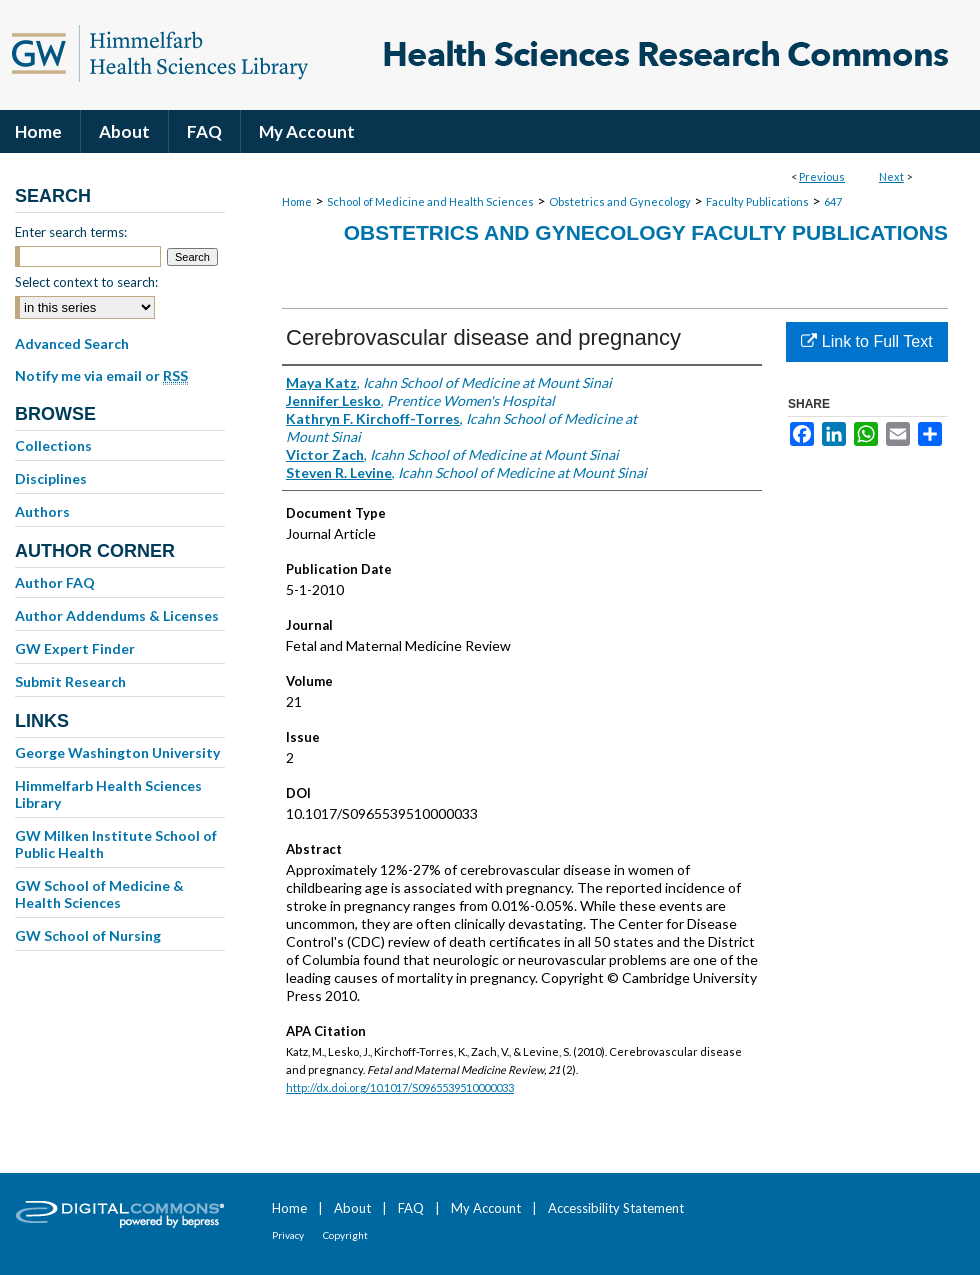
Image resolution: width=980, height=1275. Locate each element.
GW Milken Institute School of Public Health (116, 844)
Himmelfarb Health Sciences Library (108, 794)
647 (833, 201)
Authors (42, 511)
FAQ (411, 1208)
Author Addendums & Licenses (117, 615)
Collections (53, 445)
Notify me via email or (101, 376)
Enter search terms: (71, 232)
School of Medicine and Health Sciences (430, 201)
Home (297, 201)
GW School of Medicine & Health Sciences (99, 894)
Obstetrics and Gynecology (620, 201)
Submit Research (70, 681)
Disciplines (51, 478)
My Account (486, 1208)
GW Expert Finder (75, 648)
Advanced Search (72, 343)
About (352, 1208)
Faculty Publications (757, 201)
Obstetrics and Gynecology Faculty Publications (646, 232)
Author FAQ (55, 582)
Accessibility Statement (616, 1208)
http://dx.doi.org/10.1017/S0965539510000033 (400, 1087)
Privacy (288, 1235)
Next (891, 176)
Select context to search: (86, 282)
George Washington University (117, 752)
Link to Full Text (866, 341)
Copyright (345, 1235)
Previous (822, 176)
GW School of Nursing (88, 935)
